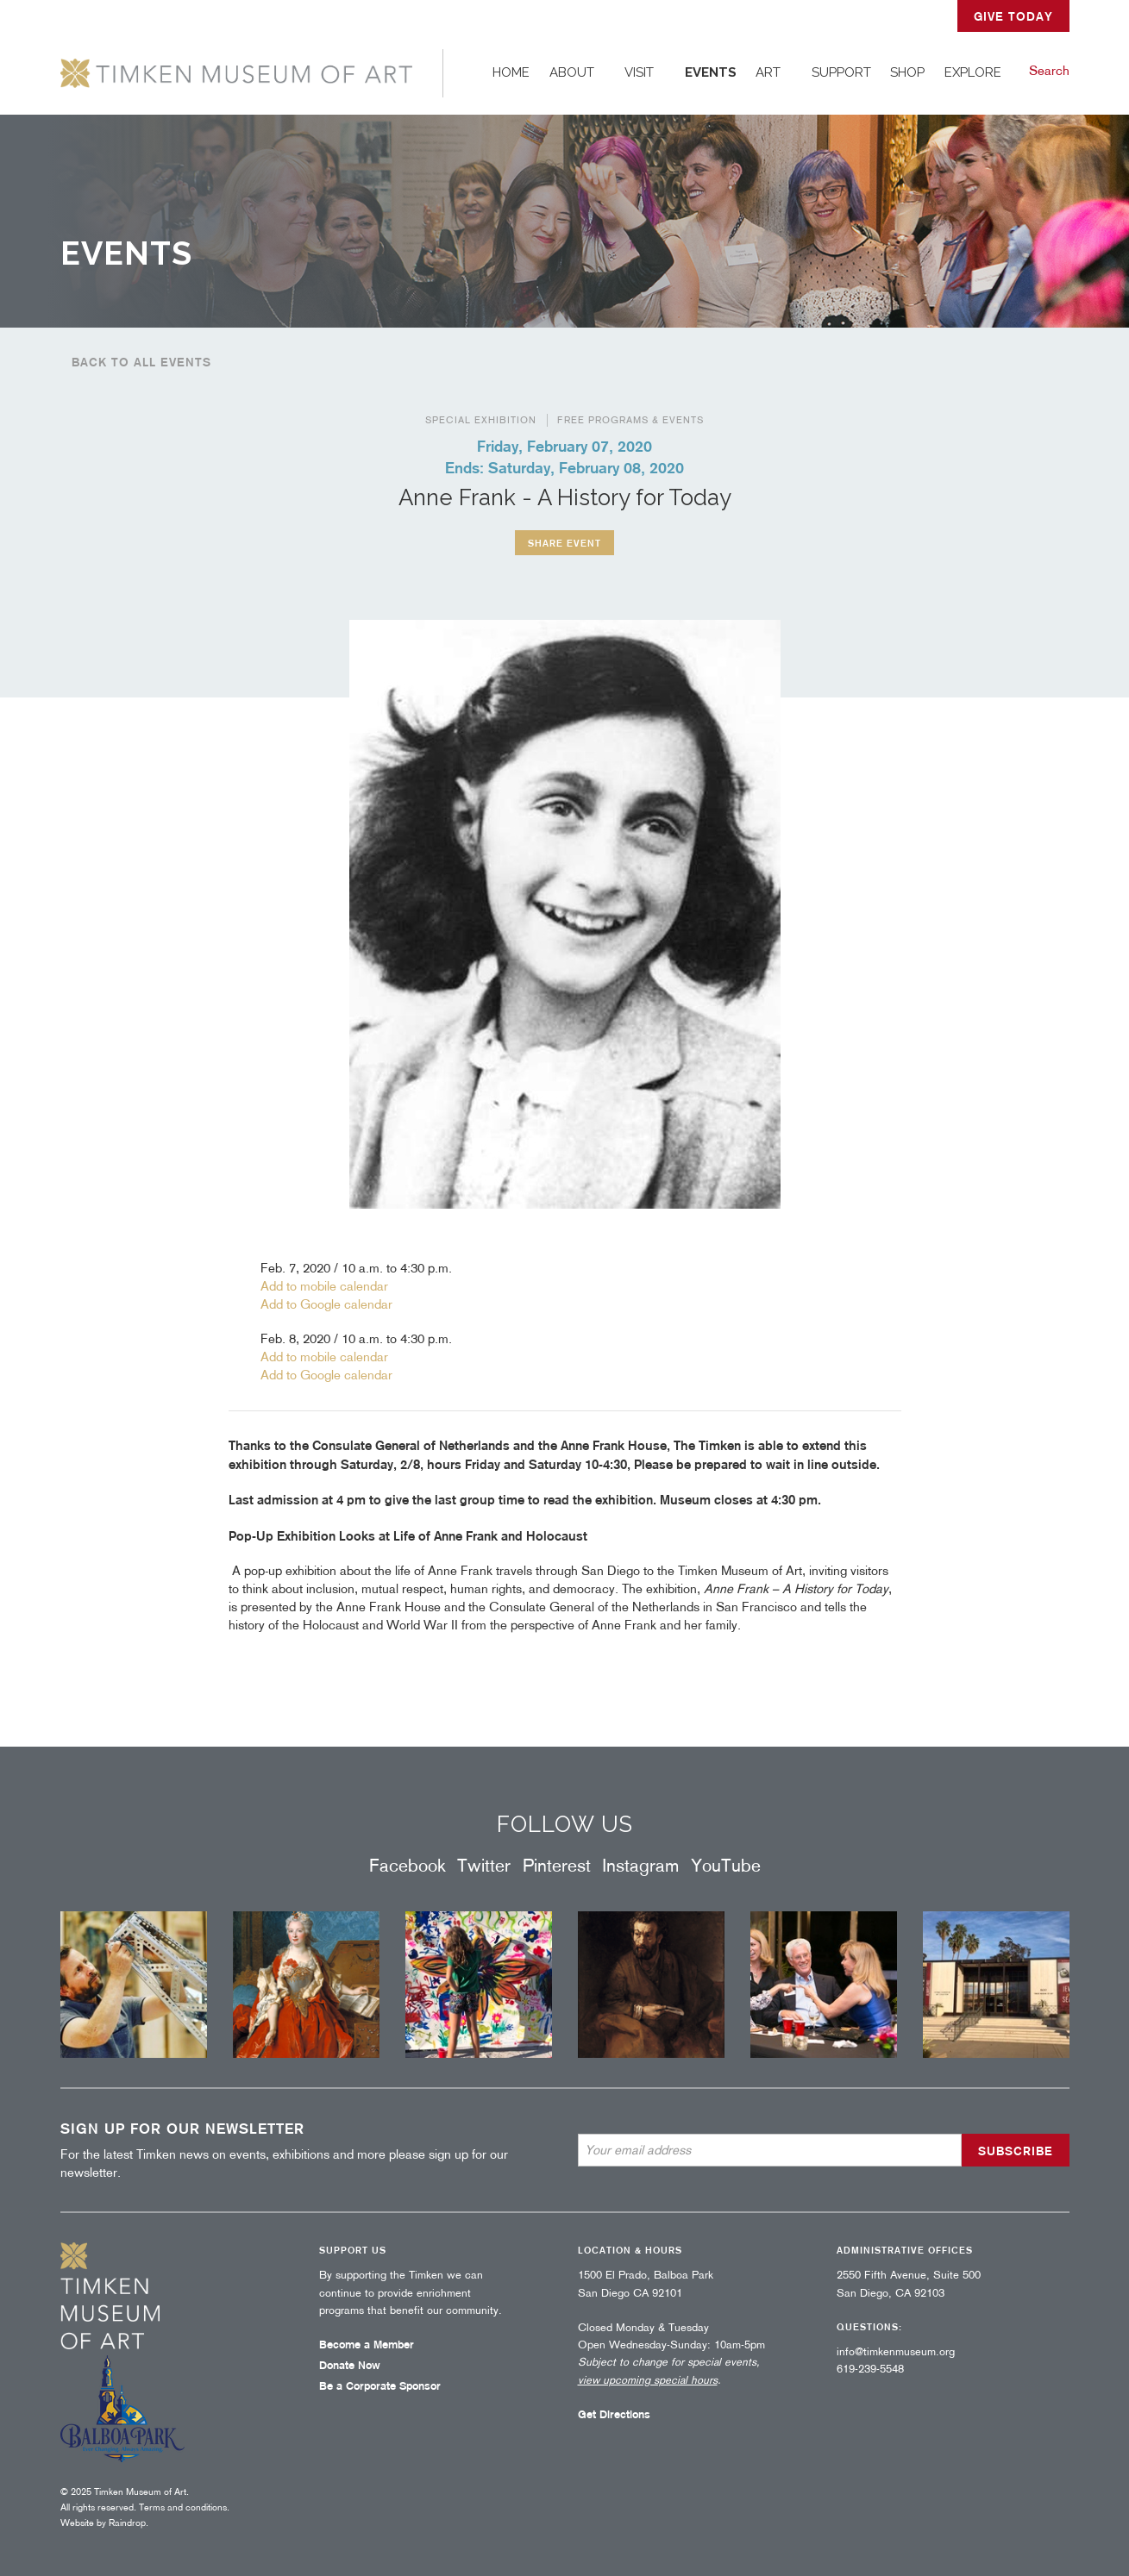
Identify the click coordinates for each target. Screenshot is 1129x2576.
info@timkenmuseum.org (896, 2351)
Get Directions (614, 2414)
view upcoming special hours (648, 2379)
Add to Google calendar (326, 1304)
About (571, 72)
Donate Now (349, 2365)
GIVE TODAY (1013, 16)
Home (511, 72)
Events (711, 72)
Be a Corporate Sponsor (380, 2385)
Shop (907, 72)
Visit (639, 72)
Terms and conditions (183, 2507)
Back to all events (141, 362)
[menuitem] (511, 73)
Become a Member (366, 2344)
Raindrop (127, 2523)
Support (841, 72)
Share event (564, 542)
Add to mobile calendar (324, 1286)
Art (768, 72)
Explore (972, 72)
